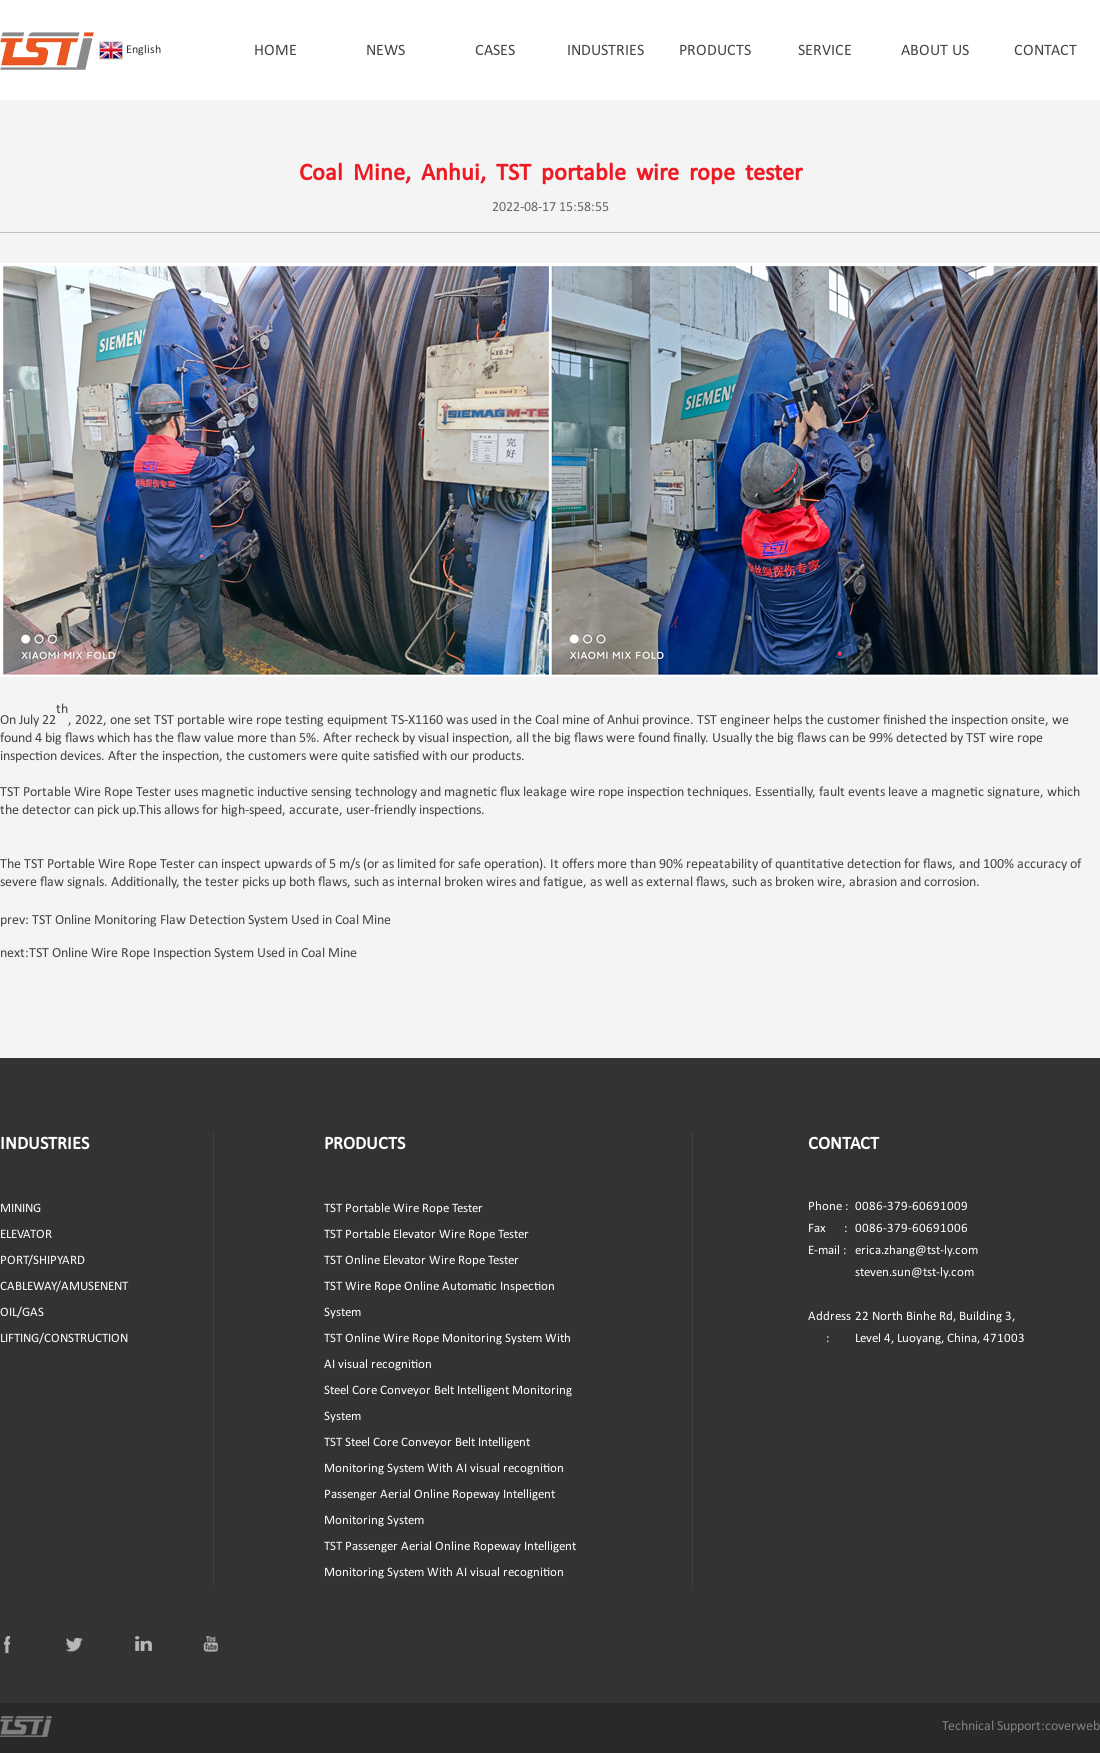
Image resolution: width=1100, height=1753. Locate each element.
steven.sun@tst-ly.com (914, 1272)
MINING (20, 1208)
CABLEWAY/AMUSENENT (64, 1286)
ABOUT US (935, 51)
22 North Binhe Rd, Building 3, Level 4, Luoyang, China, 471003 (916, 1328)
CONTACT (1045, 51)
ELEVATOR (26, 1234)
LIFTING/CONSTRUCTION (64, 1338)
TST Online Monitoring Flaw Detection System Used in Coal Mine (211, 920)
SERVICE (825, 51)
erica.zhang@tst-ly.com (916, 1250)
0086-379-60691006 (888, 1229)
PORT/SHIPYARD (42, 1260)
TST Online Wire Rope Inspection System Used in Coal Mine (193, 953)
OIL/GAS (22, 1312)
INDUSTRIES (605, 51)
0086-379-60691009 (888, 1207)
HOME (275, 51)
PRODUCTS (715, 51)
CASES (495, 51)
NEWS (385, 51)
